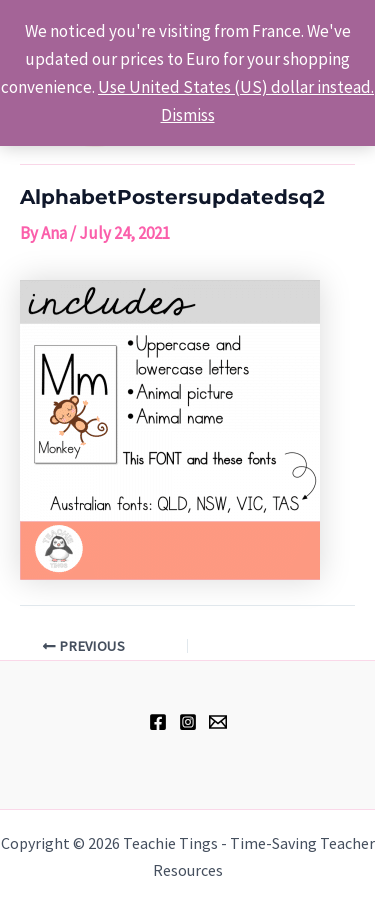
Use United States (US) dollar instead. (236, 87)
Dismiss (188, 115)
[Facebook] (158, 722)
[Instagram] (188, 722)
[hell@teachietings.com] (218, 722)
